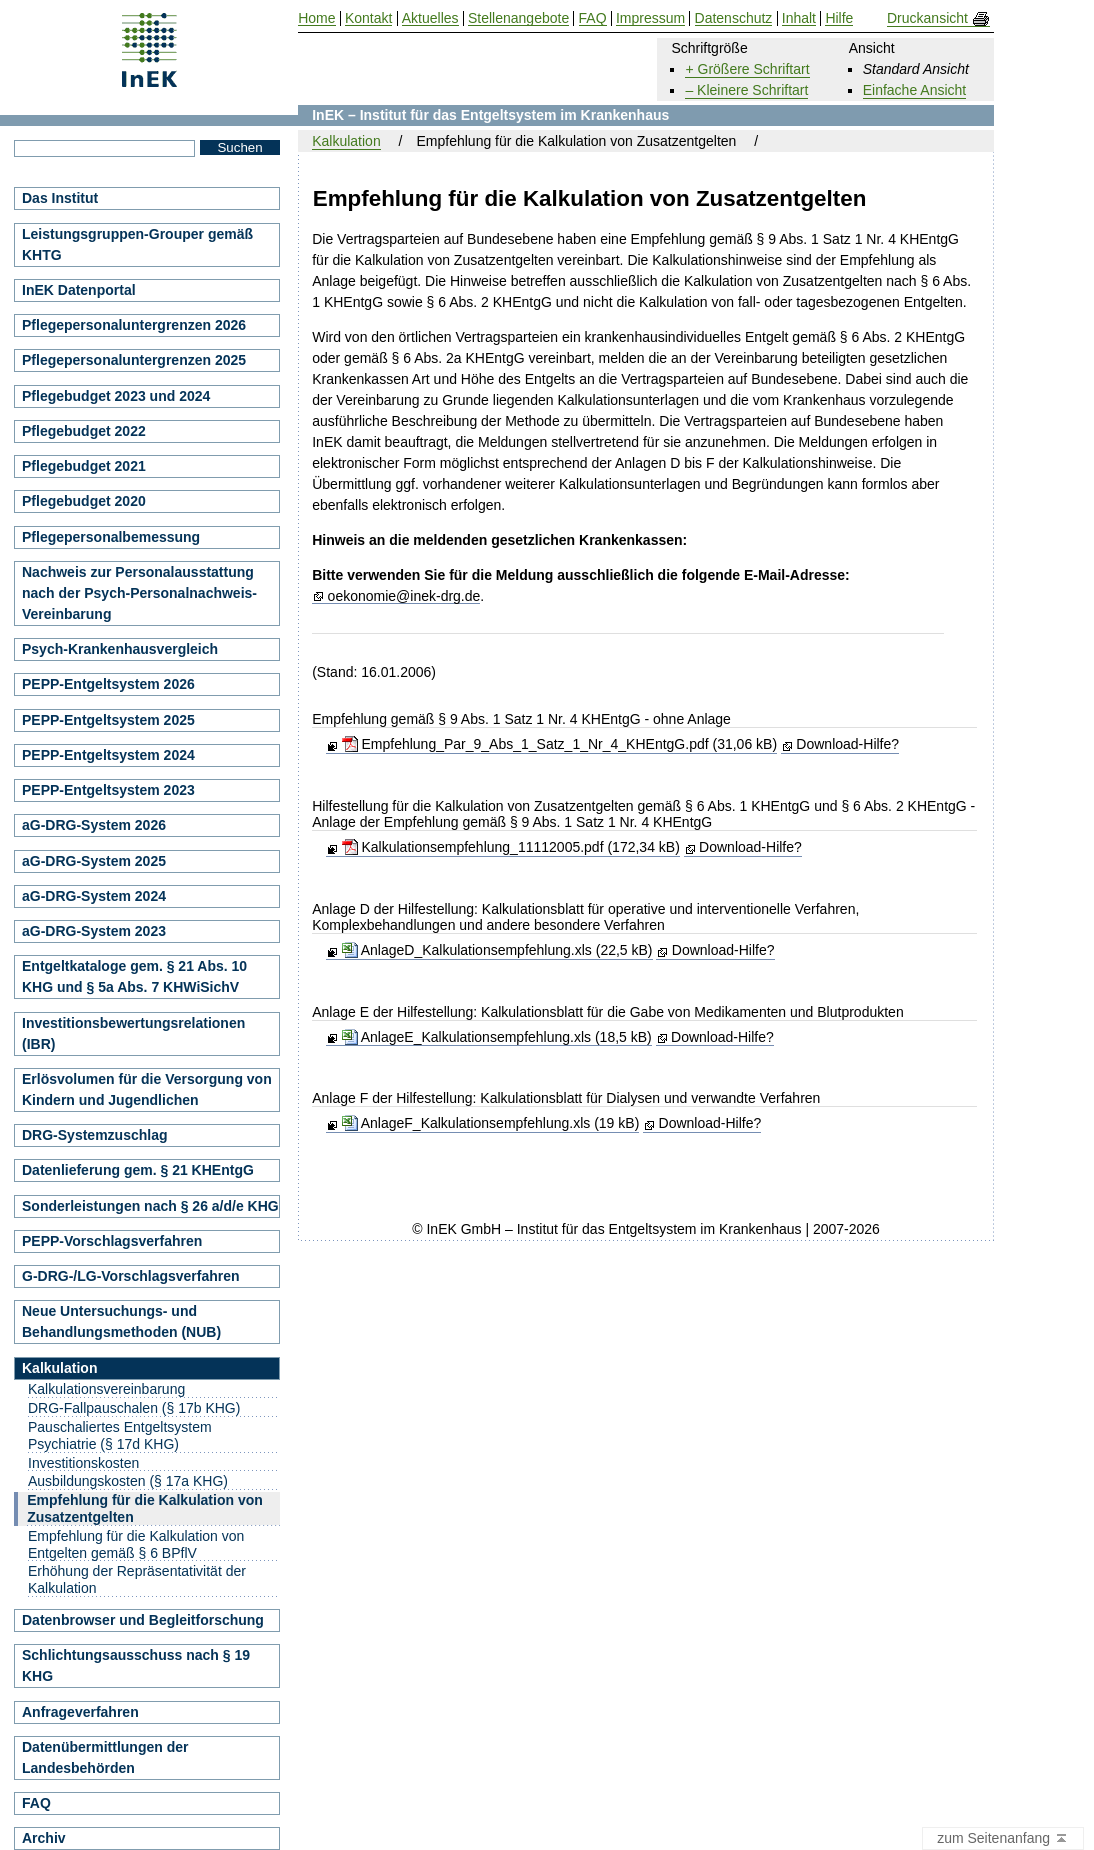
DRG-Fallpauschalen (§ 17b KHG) (134, 1408)
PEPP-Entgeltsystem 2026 (108, 684)
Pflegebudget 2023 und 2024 (116, 396)
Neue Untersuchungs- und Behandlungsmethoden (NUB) (121, 1321)
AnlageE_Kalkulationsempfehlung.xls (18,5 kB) (497, 1037)
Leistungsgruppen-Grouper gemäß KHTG (137, 244)
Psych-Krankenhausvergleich (120, 649)
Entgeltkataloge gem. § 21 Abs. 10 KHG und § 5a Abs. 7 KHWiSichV (134, 976)
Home (316, 18)
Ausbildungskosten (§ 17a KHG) (128, 1481)
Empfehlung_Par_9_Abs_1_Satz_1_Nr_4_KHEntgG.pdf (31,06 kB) (559, 744)
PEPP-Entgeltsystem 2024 (108, 755)
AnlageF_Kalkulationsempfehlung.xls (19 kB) (491, 1123)
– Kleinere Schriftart (746, 90)
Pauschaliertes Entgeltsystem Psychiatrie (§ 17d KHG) (120, 1435)
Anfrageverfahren (80, 1712)
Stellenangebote (518, 18)
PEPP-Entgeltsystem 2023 (108, 790)
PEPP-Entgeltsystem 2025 (108, 720)
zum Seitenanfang (1003, 1839)
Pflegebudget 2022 (84, 431)
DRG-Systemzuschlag (94, 1135)
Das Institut (60, 198)
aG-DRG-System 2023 (94, 931)
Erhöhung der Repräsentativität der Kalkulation (137, 1579)
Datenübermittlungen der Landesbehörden (105, 1757)
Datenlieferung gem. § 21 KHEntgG (138, 1170)
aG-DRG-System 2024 (94, 896)
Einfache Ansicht (915, 90)
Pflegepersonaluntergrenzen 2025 (134, 360)
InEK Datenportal (79, 290)
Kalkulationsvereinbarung (106, 1389)
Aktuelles (430, 18)
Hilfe (839, 18)
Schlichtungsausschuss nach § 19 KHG (136, 1665)
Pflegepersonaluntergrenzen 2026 (134, 325)
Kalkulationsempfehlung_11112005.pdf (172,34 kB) (511, 847)
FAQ (36, 1803)
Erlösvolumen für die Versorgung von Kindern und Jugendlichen (147, 1089)
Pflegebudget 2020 (84, 501)
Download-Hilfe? (847, 744)
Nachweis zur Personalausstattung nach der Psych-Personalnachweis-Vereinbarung (139, 593)
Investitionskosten (83, 1463)
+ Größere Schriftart (747, 69)
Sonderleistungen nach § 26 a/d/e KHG (150, 1206)
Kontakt (368, 18)
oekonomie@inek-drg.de (404, 596)
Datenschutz (734, 18)
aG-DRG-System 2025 (94, 861)
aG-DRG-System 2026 (94, 825)
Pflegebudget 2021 (84, 466)
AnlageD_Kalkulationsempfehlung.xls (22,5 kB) (497, 950)
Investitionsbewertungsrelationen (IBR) (133, 1033)
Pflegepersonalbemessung (111, 537)
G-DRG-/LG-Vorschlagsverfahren (131, 1276)
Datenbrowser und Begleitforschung (143, 1620)
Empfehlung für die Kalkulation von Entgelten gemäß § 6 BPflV (136, 1544)
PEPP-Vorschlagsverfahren (112, 1241)
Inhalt (799, 18)
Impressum (650, 18)
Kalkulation (346, 141)
